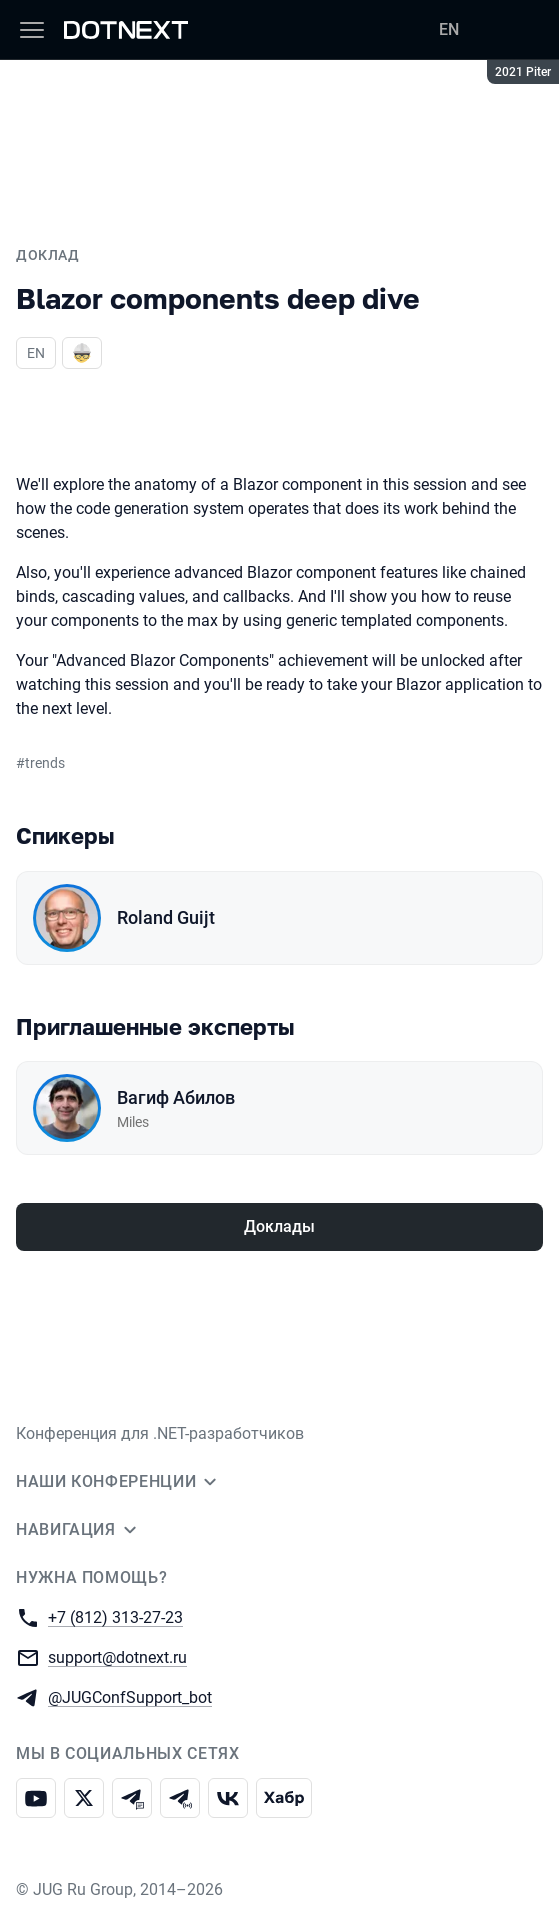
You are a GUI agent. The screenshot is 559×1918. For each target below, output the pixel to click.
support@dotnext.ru (117, 1656)
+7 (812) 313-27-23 (115, 1616)
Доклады (279, 1226)
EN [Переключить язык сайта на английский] (449, 29)
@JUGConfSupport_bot (130, 1696)
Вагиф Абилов (176, 1097)
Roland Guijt (166, 917)
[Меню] (32, 30)
